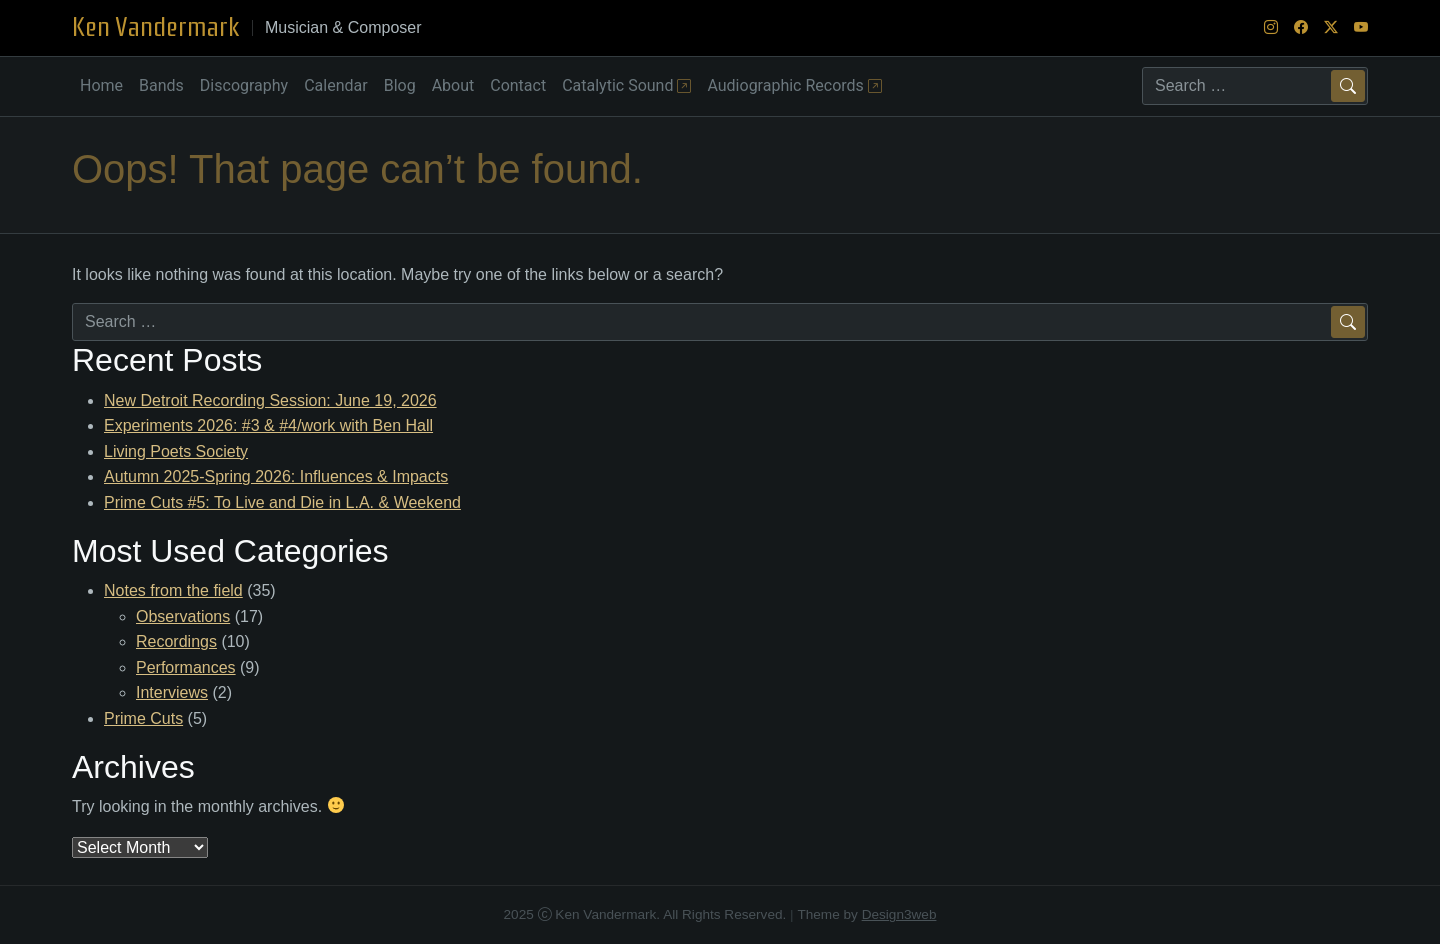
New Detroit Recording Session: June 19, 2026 (270, 400)
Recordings (176, 641)
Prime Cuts (143, 718)
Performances (186, 667)
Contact (518, 85)
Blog (400, 85)
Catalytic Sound (626, 85)
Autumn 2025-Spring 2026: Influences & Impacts (276, 476)
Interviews (172, 692)
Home (101, 85)
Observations (183, 616)
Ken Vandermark (156, 27)
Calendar (335, 85)
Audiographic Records (794, 85)
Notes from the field (173, 590)
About (453, 85)
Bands (161, 85)
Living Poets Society (176, 451)
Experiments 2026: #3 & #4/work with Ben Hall (268, 425)
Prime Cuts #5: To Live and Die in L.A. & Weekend (282, 502)
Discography (244, 85)
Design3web (899, 914)
